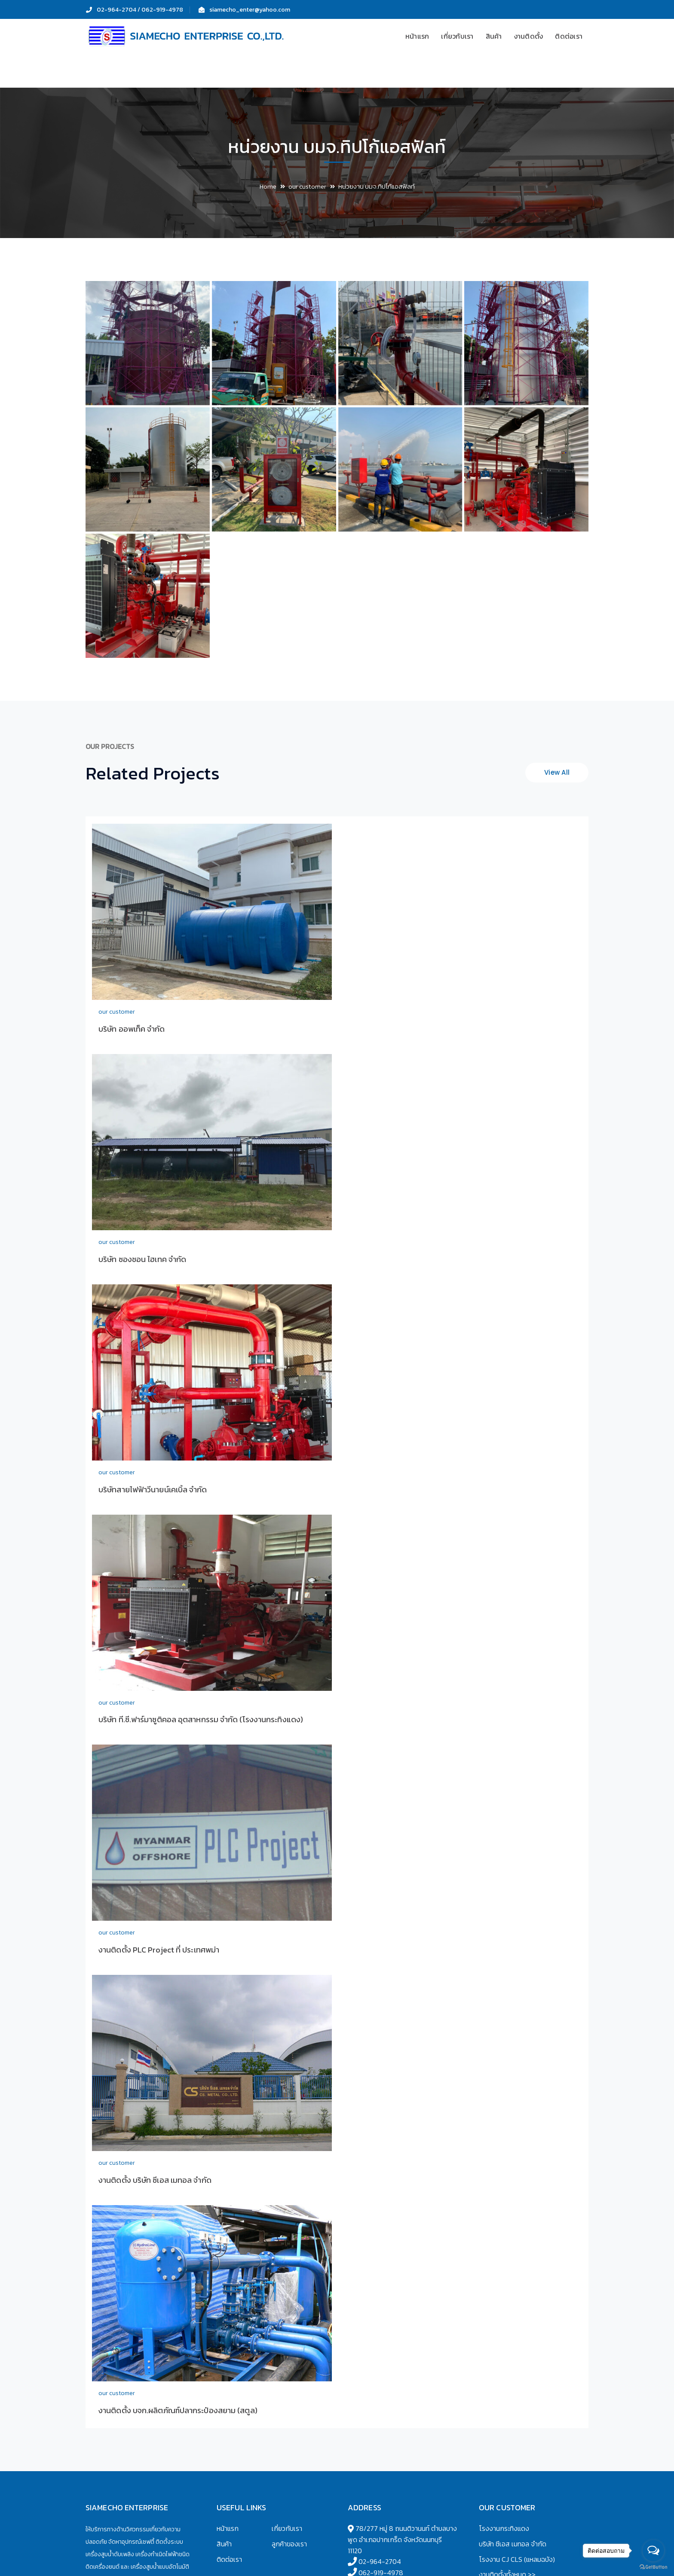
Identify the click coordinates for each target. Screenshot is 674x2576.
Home (268, 186)
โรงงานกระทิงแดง (504, 2528)
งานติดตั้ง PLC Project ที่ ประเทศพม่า (158, 1950)
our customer (307, 186)
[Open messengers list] (653, 2550)
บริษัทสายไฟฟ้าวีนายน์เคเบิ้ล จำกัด (152, 1489)
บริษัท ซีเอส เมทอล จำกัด (512, 2544)
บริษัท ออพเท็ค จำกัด (131, 1029)
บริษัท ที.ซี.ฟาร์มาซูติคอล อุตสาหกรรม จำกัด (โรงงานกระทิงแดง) (200, 1719)
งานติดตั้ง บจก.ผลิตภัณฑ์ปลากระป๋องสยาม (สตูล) (177, 2410)
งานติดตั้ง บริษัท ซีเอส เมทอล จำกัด (154, 2180)
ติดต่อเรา (229, 2559)
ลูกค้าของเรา (289, 2544)
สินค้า (224, 2544)
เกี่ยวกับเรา (287, 2528)
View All (557, 772)
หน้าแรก (228, 2528)
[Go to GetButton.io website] (653, 2567)
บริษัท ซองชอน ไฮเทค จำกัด (142, 1259)
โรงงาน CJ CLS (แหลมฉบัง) (517, 2559)
